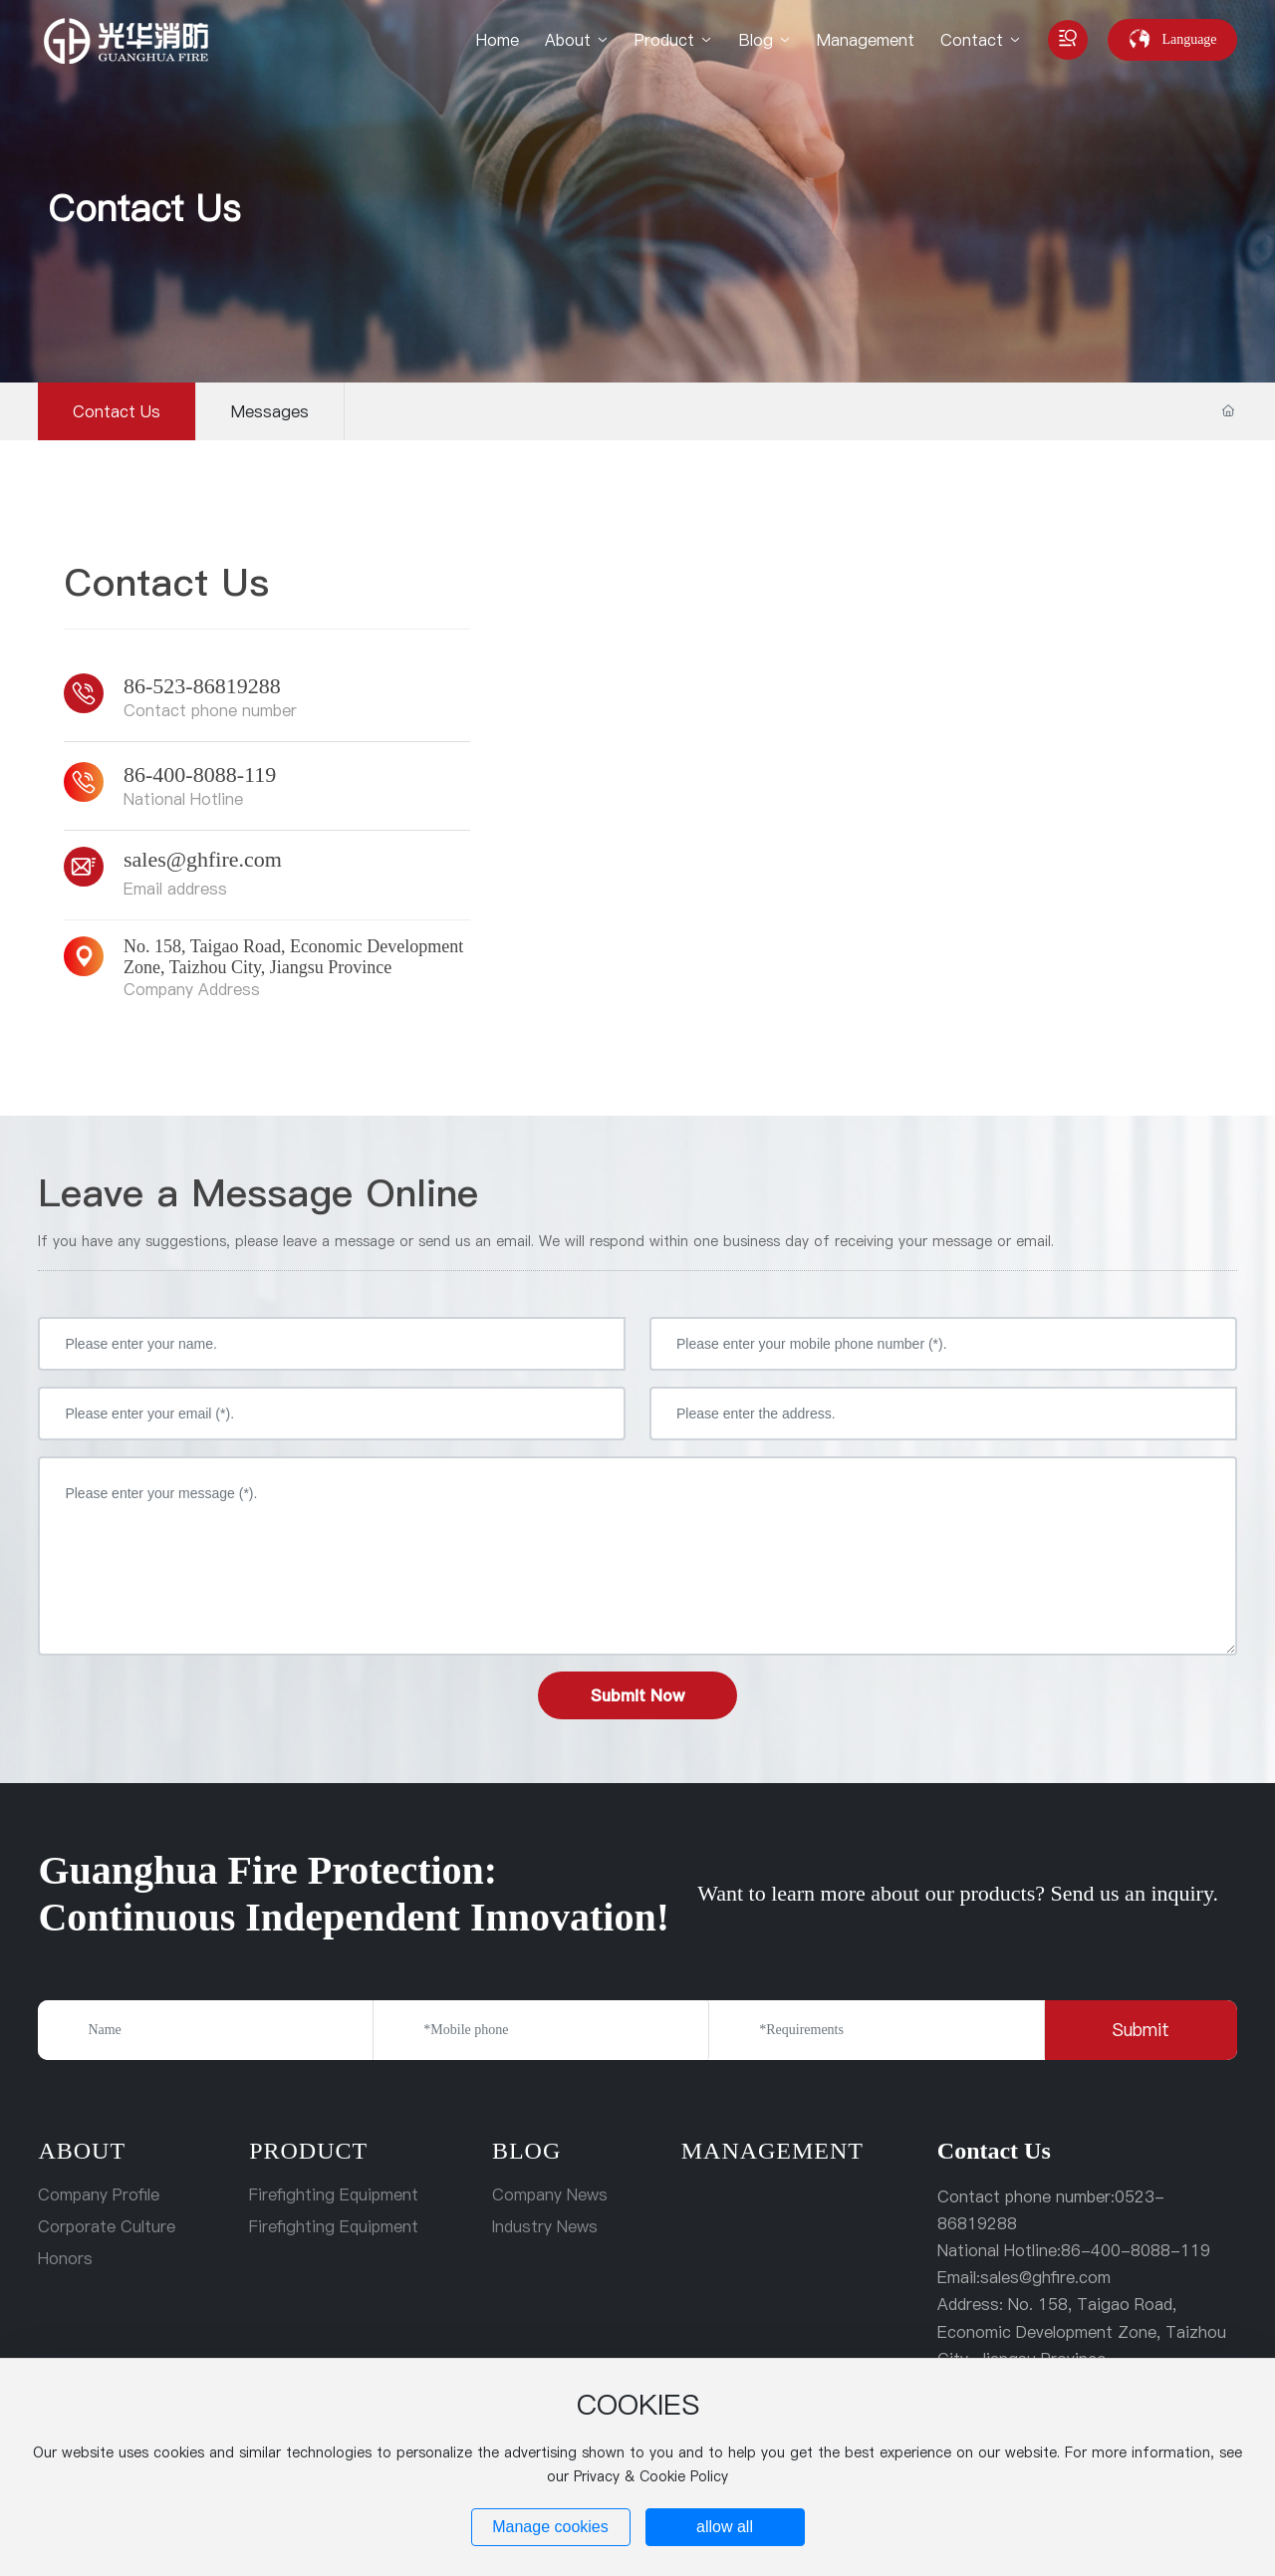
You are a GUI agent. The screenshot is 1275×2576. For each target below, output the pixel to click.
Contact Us (144, 208)
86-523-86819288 (202, 685)
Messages (270, 411)
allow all (724, 2526)
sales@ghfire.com (203, 859)
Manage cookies (550, 2526)
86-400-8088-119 (200, 774)
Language (1188, 39)
